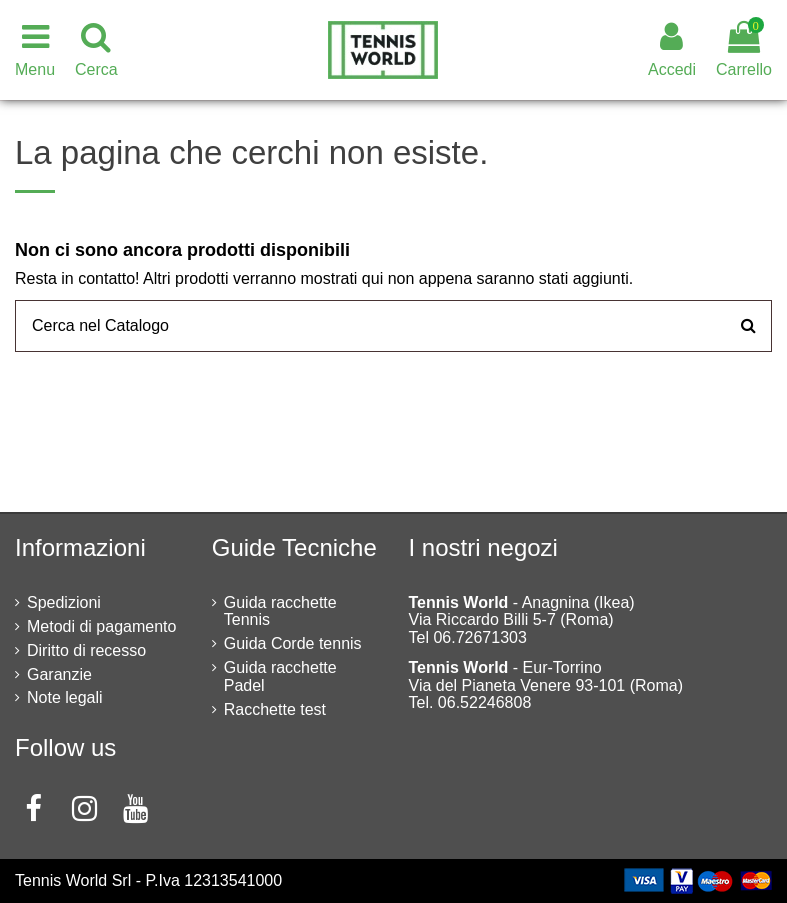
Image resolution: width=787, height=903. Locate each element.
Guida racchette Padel (280, 676)
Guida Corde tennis (293, 643)
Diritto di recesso (86, 650)
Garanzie (59, 674)
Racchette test (275, 709)
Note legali (65, 697)
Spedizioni (64, 602)
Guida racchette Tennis (280, 611)
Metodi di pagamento (101, 626)
